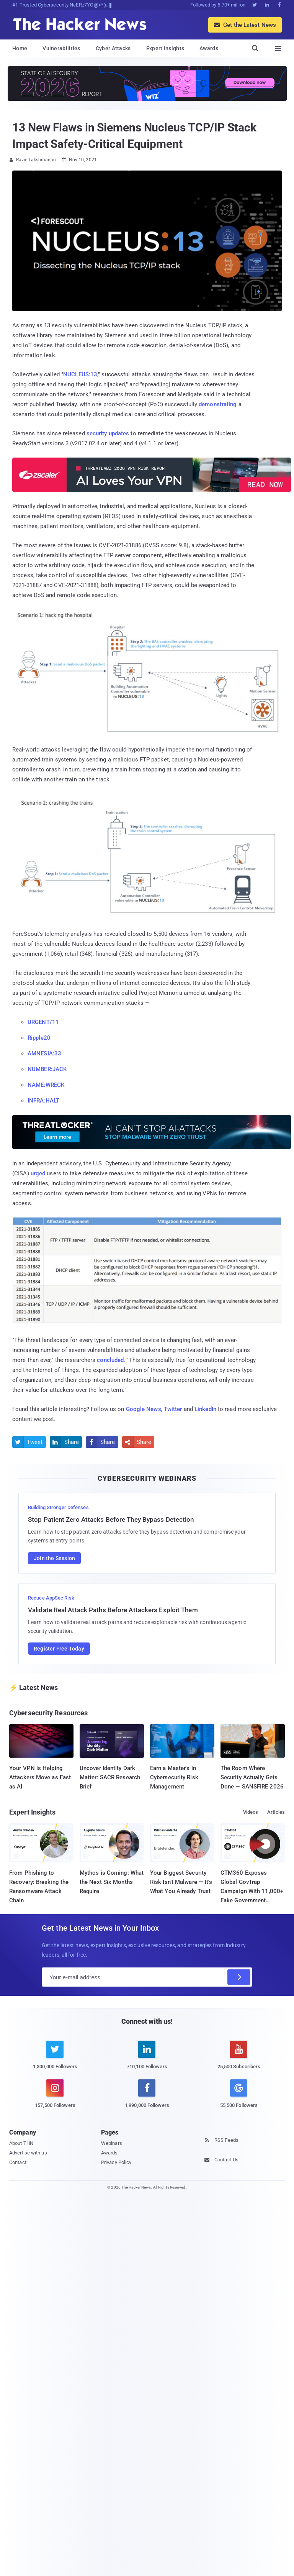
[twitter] (55, 2059)
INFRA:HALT (43, 1100)
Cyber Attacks (113, 48)
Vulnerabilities (61, 48)
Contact (17, 2162)
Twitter (173, 1409)
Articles (276, 1812)
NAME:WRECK (46, 1084)
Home (19, 48)
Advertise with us (28, 2153)
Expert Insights (165, 48)
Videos (250, 1812)
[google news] (239, 2094)
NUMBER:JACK (47, 1069)
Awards (208, 48)
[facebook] (147, 2098)
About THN (21, 2143)
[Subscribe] (238, 1977)
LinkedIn (205, 1409)
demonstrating (218, 404)
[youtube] (239, 2059)
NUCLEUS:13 (80, 374)
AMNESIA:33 (44, 1053)
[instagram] (55, 2098)
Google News (143, 1409)
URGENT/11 (43, 1022)
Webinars (111, 2143)
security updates (108, 433)
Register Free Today (59, 1649)
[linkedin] (147, 2059)
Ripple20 (39, 1037)
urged (38, 1173)
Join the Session (54, 1558)
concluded (110, 1360)
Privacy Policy (116, 2162)
